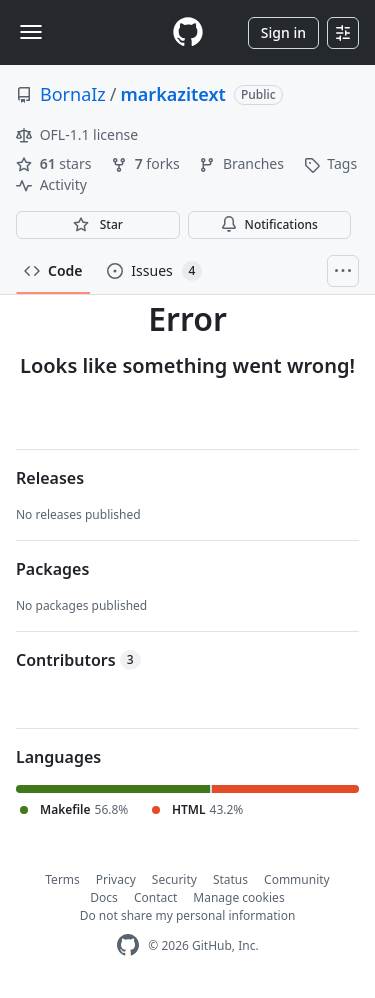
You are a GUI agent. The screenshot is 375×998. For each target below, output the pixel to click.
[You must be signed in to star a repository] (98, 225)
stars (55, 163)
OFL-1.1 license (77, 134)
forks (147, 163)
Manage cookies (238, 897)
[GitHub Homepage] (128, 945)
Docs (104, 897)
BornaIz (73, 94)
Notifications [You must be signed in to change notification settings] (269, 224)
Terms (62, 879)
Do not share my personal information (188, 915)
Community (297, 879)
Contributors (78, 660)
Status (230, 879)
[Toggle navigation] (31, 32)
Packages (52, 569)
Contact (155, 897)
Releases (50, 478)
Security (174, 879)
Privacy (116, 879)
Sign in (283, 32)
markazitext (173, 94)
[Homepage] (188, 32)
